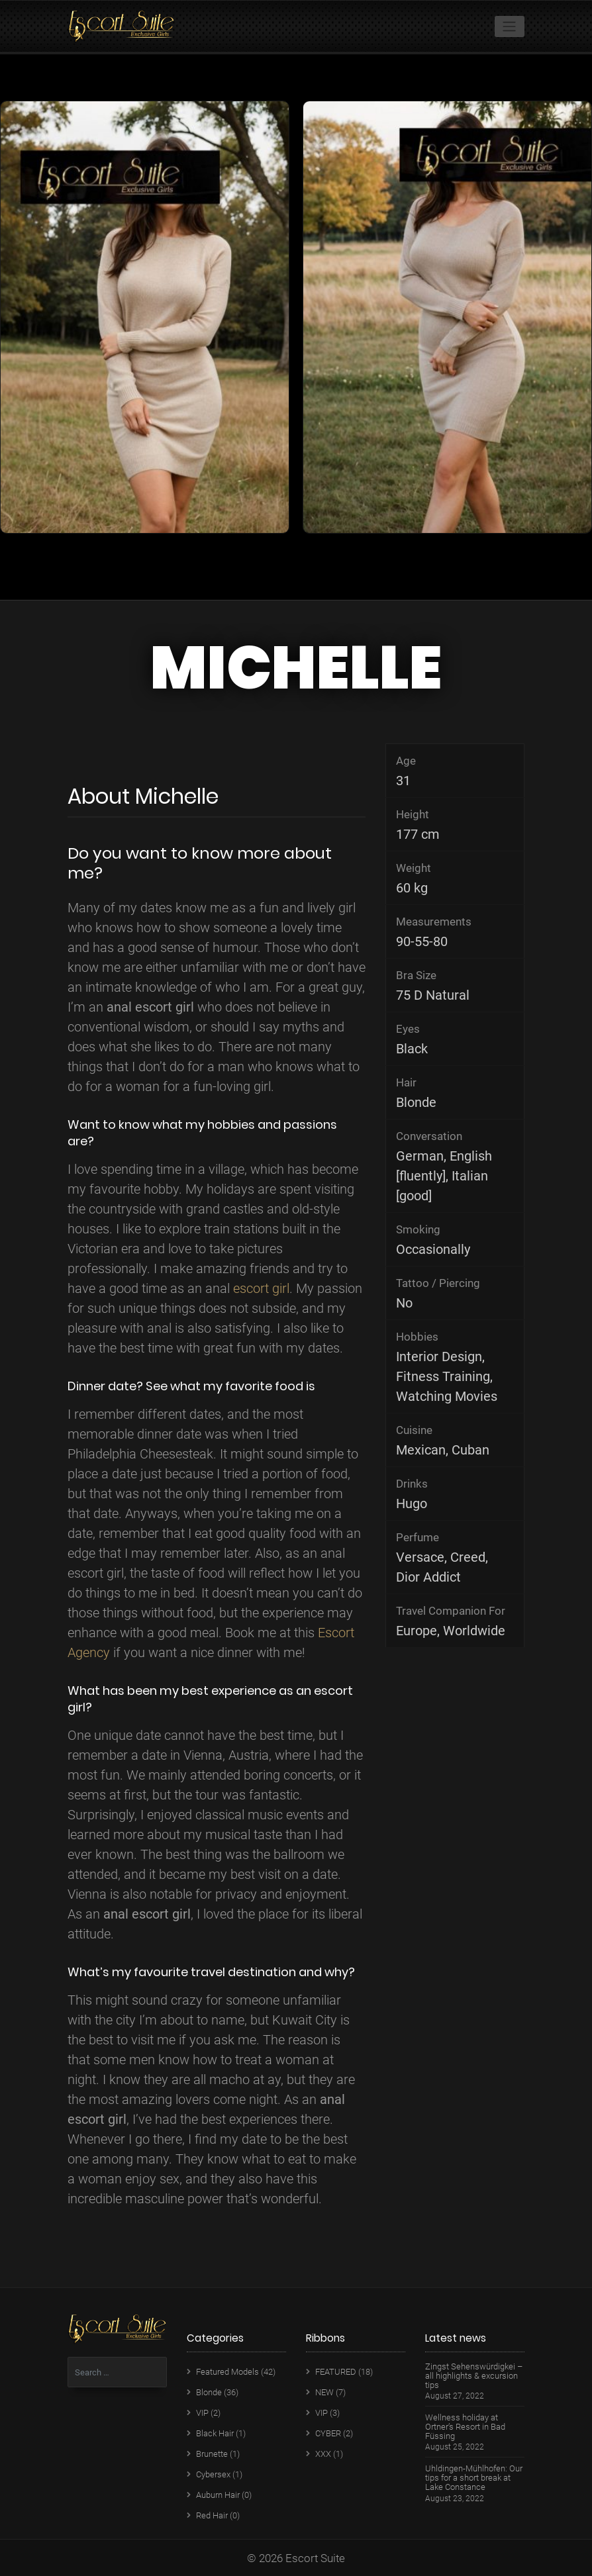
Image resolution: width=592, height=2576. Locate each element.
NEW (324, 2392)
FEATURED (335, 2372)
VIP (202, 2413)
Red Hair (212, 2515)
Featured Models (227, 2372)
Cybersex (213, 2474)
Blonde (209, 2392)
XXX (323, 2454)
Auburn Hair (218, 2495)
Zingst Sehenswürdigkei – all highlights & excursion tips (473, 2376)
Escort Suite (315, 2558)
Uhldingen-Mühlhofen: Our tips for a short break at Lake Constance (473, 2478)
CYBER (328, 2433)
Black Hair (215, 2433)
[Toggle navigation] (509, 26)
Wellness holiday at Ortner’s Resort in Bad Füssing (465, 2427)
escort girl (261, 1288)
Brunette (212, 2454)
